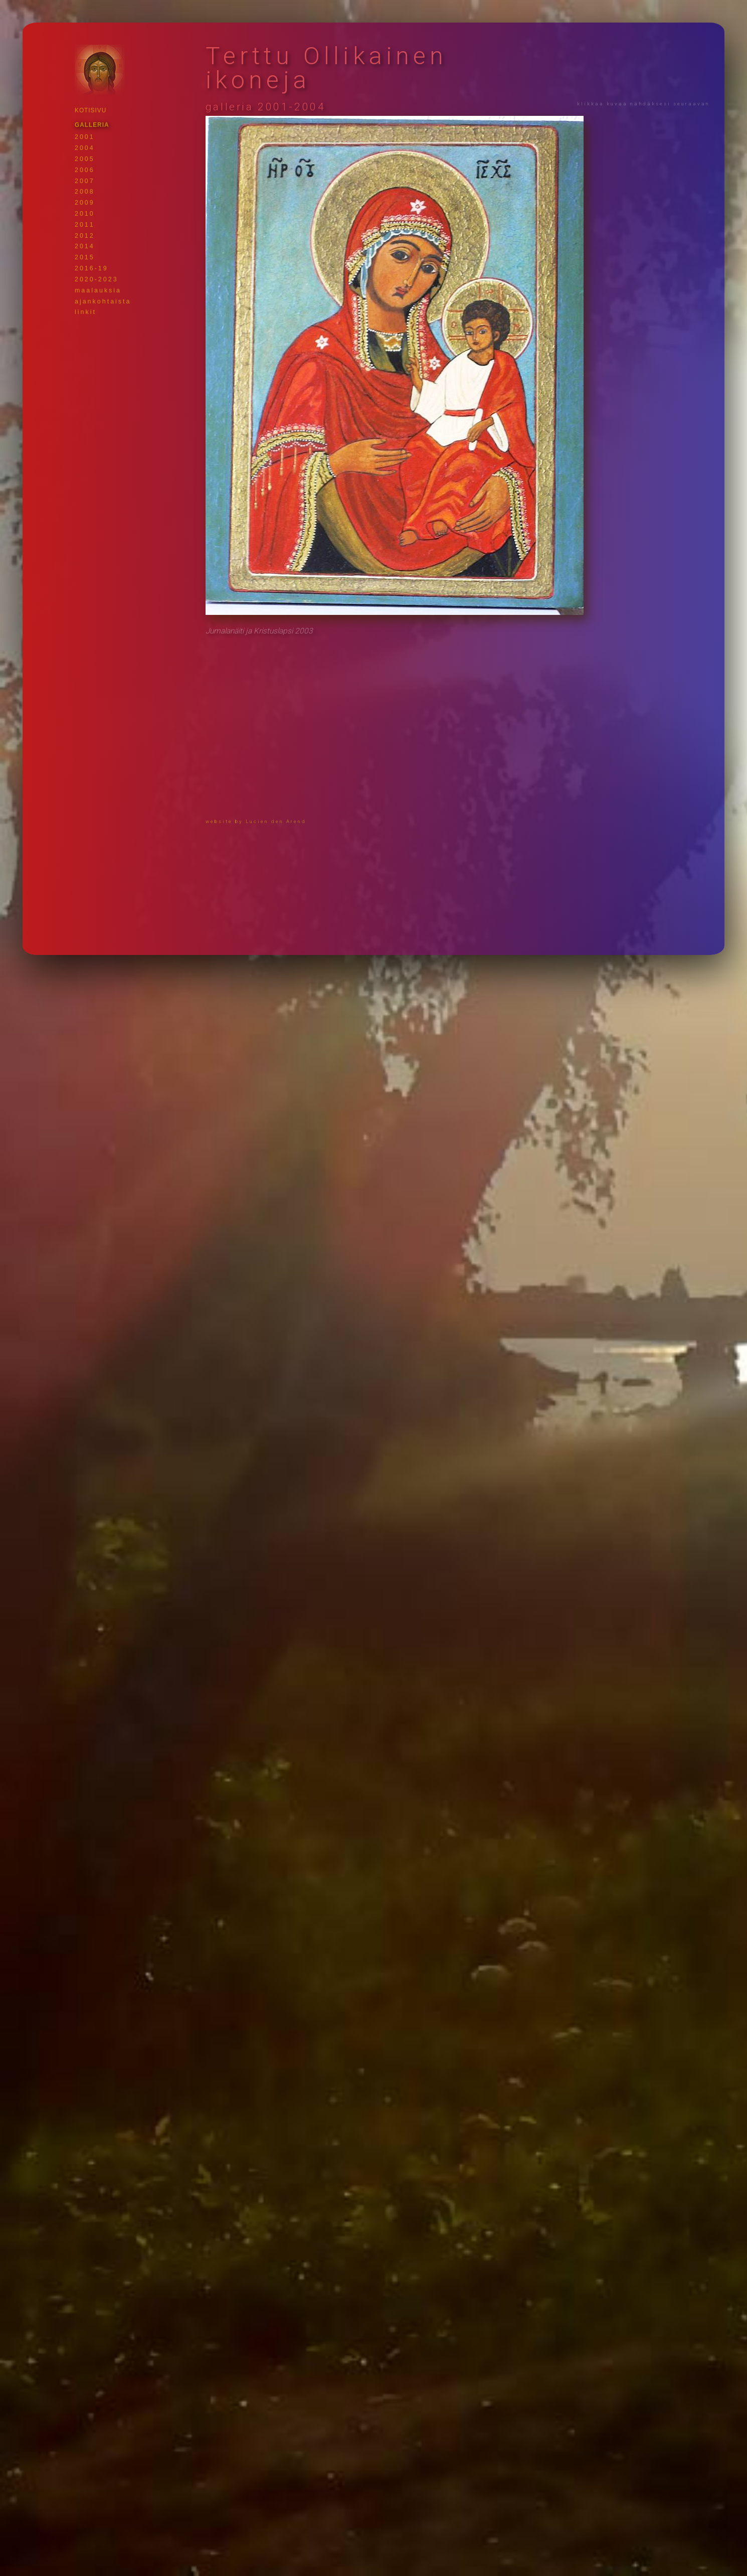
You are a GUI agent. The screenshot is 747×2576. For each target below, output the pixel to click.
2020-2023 (96, 279)
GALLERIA (92, 124)
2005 (85, 159)
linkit (85, 311)
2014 (85, 246)
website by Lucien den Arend (256, 821)
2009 (85, 202)
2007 (85, 181)
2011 (85, 224)
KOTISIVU (90, 110)
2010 (85, 213)
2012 (85, 235)
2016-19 (91, 268)
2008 (85, 191)
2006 (85, 170)
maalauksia (98, 290)
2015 (85, 257)
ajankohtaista (103, 301)
